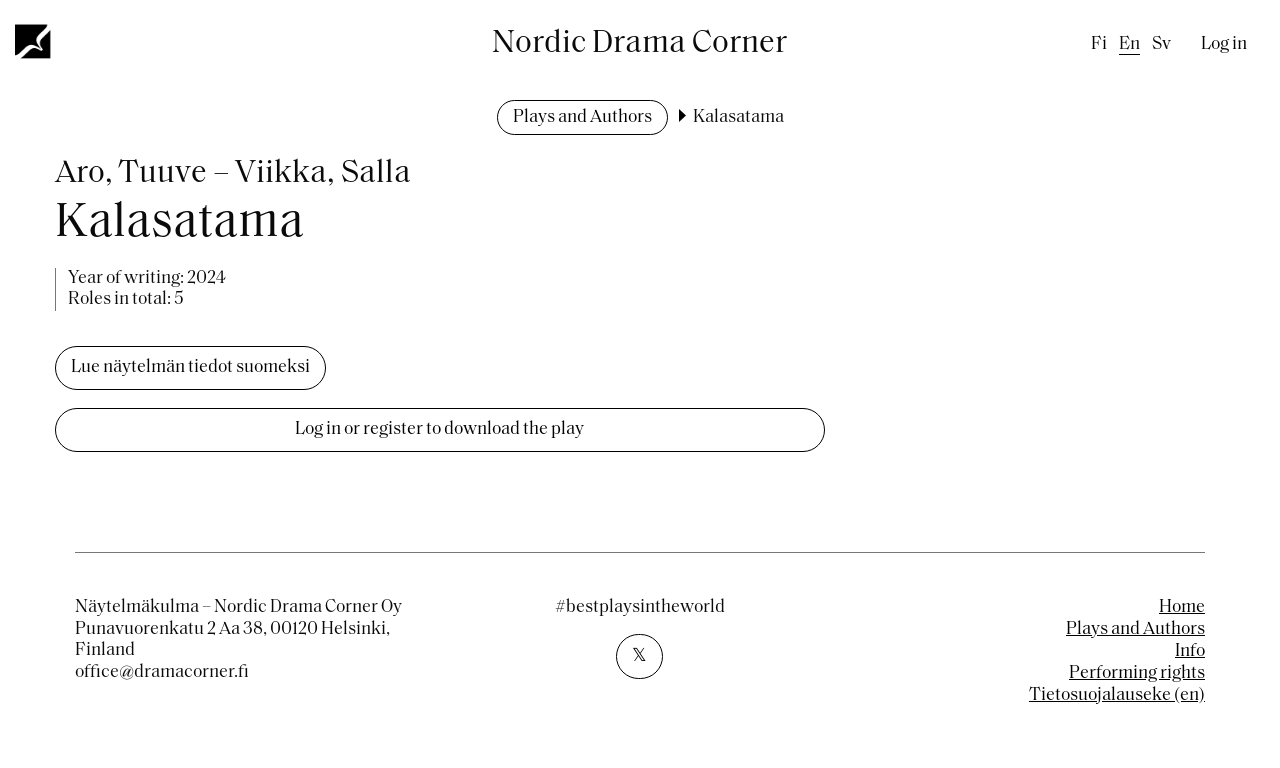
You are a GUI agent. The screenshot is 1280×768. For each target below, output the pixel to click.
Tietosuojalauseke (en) (1117, 695)
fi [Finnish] (1099, 44)
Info (1190, 651)
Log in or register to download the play (439, 429)
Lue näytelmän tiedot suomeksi (190, 367)
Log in (1224, 44)
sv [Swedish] (1161, 44)
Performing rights (1137, 673)
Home (1182, 607)
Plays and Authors (582, 117)
